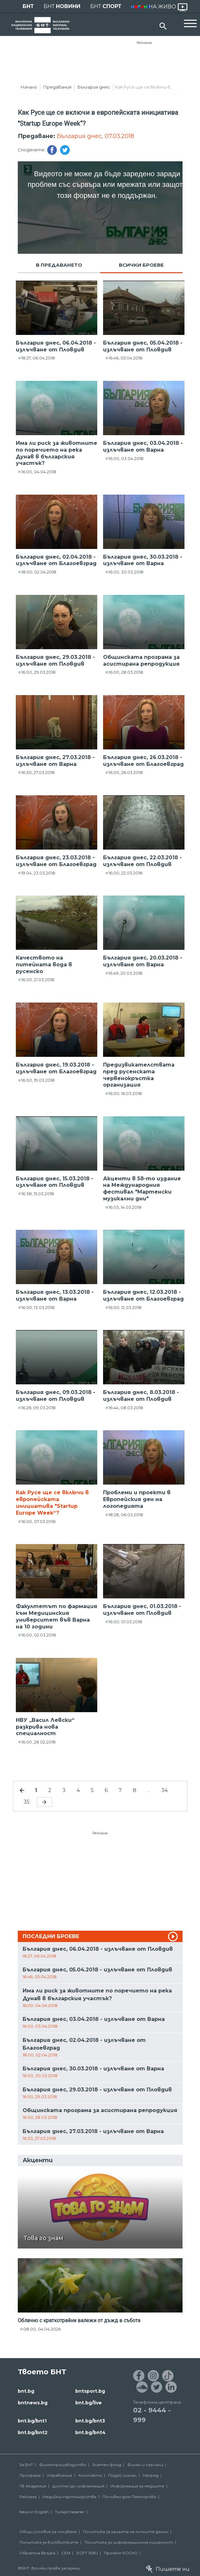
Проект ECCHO (121, 2552)
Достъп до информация (78, 2486)
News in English (34, 2511)
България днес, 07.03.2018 (95, 136)
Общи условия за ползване (48, 2531)
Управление (59, 2475)
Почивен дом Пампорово (129, 2496)
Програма (30, 2475)
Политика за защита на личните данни (125, 2531)
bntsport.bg (90, 2391)
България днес (94, 87)
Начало (29, 87)
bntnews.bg (32, 2403)
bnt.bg (26, 2391)
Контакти (90, 2475)
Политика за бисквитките (49, 2542)
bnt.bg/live (88, 2403)
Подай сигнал (122, 2475)
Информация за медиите (137, 2486)
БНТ (28, 6)
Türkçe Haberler (69, 2511)
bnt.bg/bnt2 (32, 2432)
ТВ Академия (32, 2486)
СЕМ (65, 2552)
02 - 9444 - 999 (152, 2415)
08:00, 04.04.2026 (42, 2329)
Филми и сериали (145, 2464)
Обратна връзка (37, 2552)
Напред (151, 2475)
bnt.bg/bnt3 (90, 2421)
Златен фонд (106, 2464)
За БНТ (26, 2464)
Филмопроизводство (62, 2464)
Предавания (57, 87)
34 (164, 1790)
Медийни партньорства (69, 2496)
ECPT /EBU (87, 2552)
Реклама (144, 42)
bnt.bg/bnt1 (32, 2421)
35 (27, 1802)
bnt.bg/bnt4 (90, 2432)
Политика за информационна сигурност (129, 2542)
